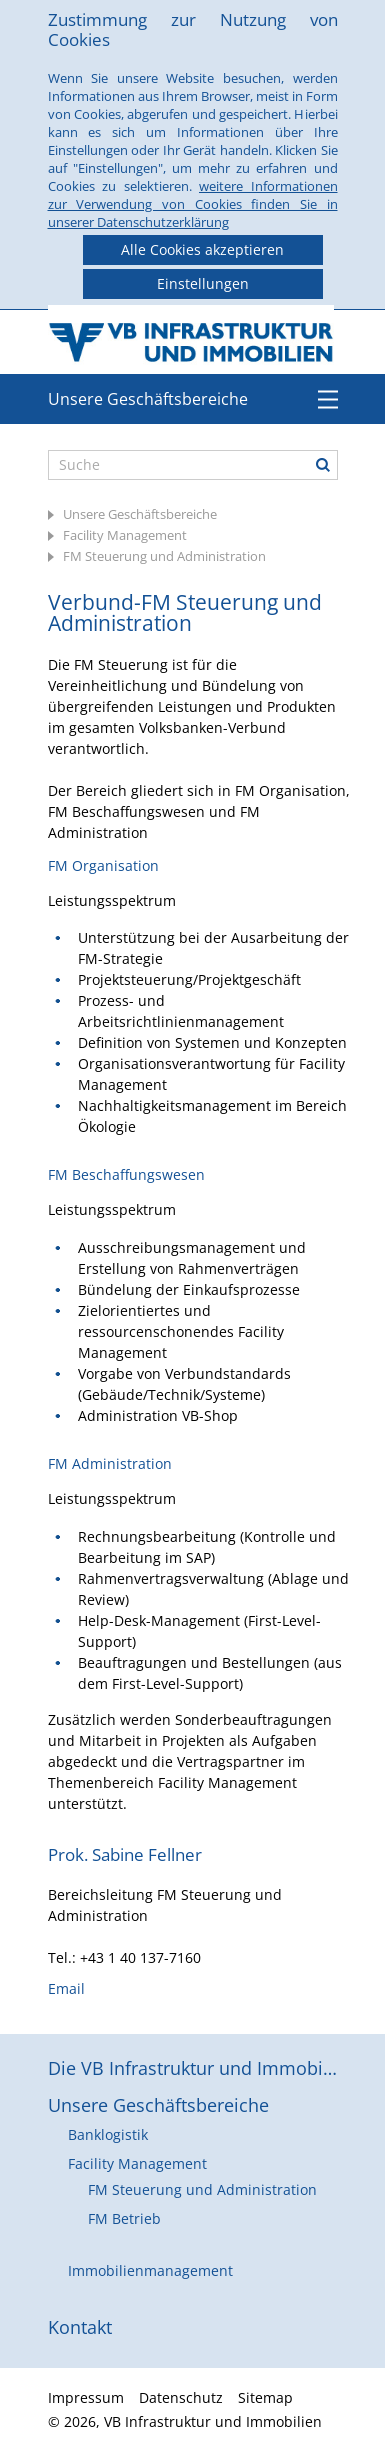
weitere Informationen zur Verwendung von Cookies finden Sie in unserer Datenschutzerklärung (193, 204)
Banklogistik (108, 2134)
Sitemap (265, 2397)
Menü (328, 398)
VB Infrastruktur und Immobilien (193, 337)
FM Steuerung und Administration (164, 556)
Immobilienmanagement (150, 2270)
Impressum (86, 2397)
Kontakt (80, 2327)
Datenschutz (181, 2397)
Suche (323, 465)
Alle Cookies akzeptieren (202, 249)
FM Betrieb (124, 2218)
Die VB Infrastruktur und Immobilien (193, 2068)
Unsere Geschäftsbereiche (148, 399)
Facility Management (125, 535)
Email (66, 1988)
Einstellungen (203, 283)
